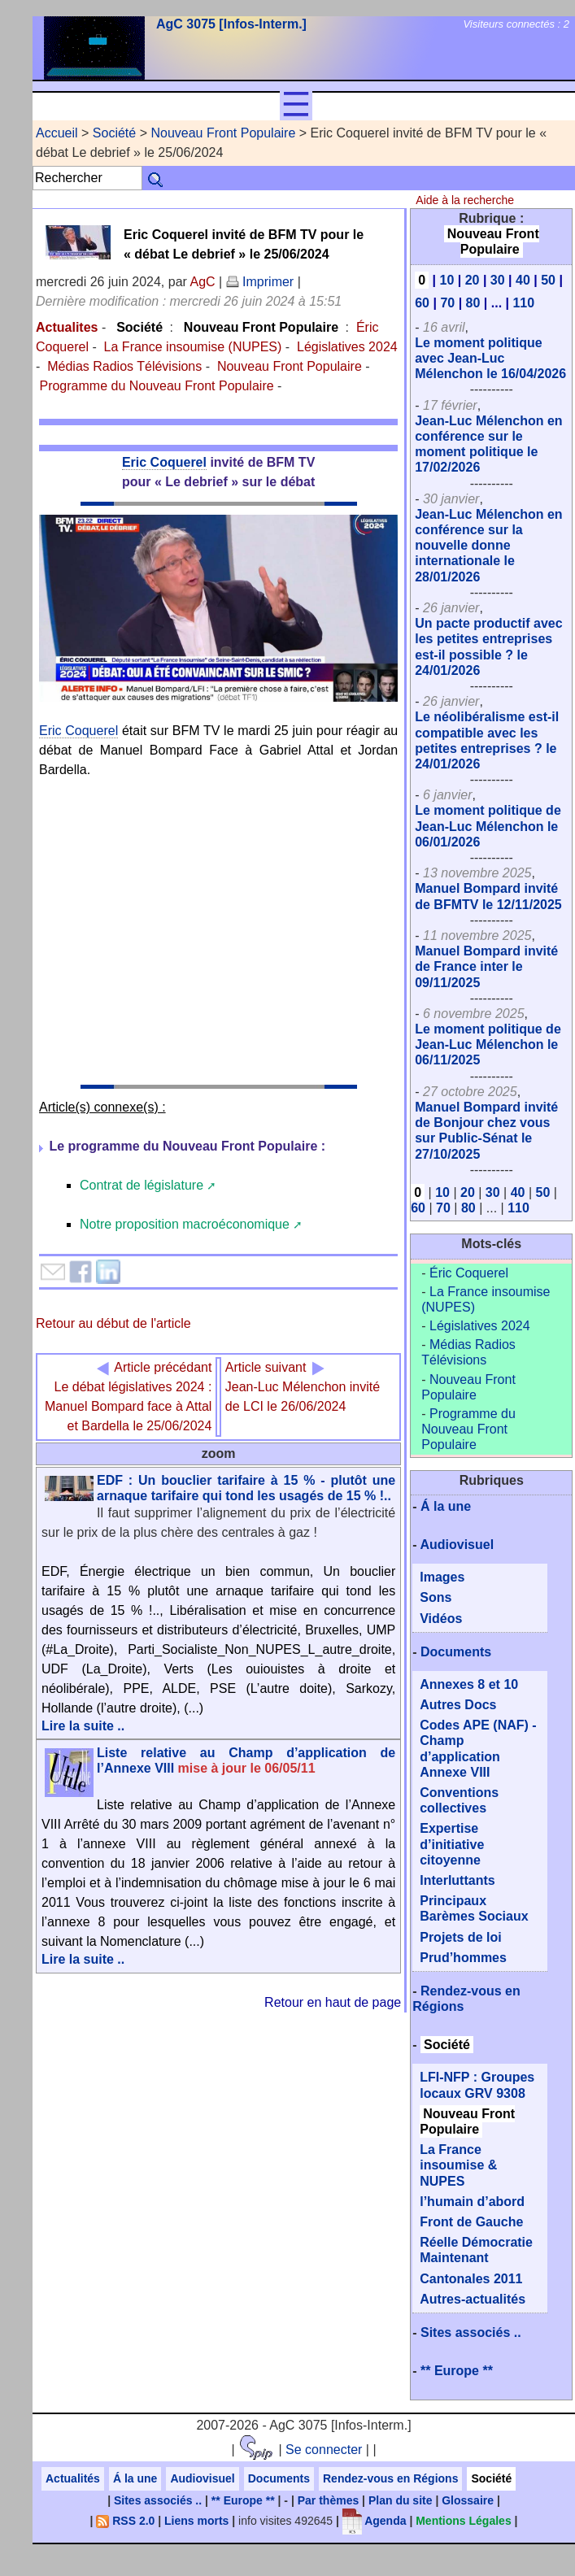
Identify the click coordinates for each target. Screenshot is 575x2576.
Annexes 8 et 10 (469, 1684)
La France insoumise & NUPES (458, 2165)
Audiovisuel (457, 1544)
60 (422, 303)
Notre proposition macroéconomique (185, 1224)
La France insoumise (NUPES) (193, 347)
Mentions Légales (463, 2520)
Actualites (67, 327)
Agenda (374, 2520)
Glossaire (468, 2500)
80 (473, 303)
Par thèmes (328, 2500)
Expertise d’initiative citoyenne (452, 1843)
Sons (435, 1597)
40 (523, 280)
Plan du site (400, 2500)
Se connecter (323, 2449)
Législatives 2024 (347, 347)
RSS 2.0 (125, 2520)
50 (548, 280)
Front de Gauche (471, 2222)
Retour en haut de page (332, 2002)
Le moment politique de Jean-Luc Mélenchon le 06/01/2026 (488, 825)
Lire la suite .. (82, 1726)
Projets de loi (460, 1937)
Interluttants (457, 1880)
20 (472, 280)
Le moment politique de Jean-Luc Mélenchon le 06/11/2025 (488, 1044)
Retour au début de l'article (113, 1323)
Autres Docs (458, 1705)
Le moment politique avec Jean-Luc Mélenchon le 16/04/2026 (490, 358)
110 (523, 303)
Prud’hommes (463, 1958)
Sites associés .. (470, 2332)
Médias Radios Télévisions (124, 366)
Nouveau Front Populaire (222, 133)
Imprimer (260, 282)
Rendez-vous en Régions (390, 2478)
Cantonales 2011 (471, 2279)
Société (114, 133)
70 (447, 303)
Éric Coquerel (468, 1273)
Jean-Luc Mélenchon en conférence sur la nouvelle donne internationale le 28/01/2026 (488, 545)
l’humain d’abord (472, 2201)
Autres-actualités (472, 2299)
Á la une (445, 1506)
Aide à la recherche (465, 200)
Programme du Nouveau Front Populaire (156, 386)
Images (442, 1577)
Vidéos (441, 1618)
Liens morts (196, 2520)
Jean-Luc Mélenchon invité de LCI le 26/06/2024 (302, 1386)
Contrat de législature (141, 1185)
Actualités (73, 2478)
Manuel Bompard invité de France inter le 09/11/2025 (486, 966)
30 (497, 280)
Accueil (57, 133)
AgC (202, 282)
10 (447, 280)
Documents (455, 1652)
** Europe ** (456, 2371)
